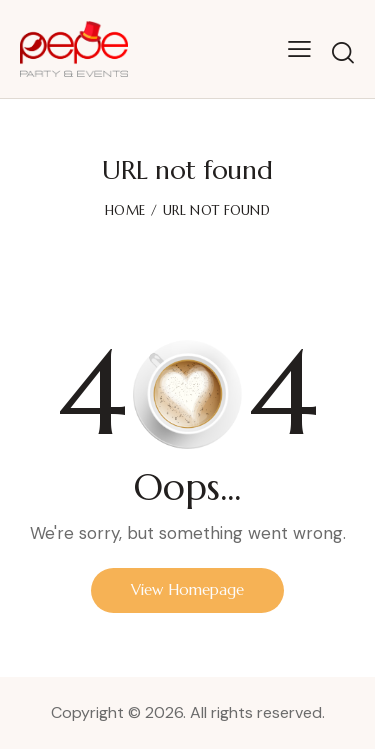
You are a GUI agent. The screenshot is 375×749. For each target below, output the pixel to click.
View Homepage (187, 589)
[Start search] (343, 52)
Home (125, 210)
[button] (299, 49)
